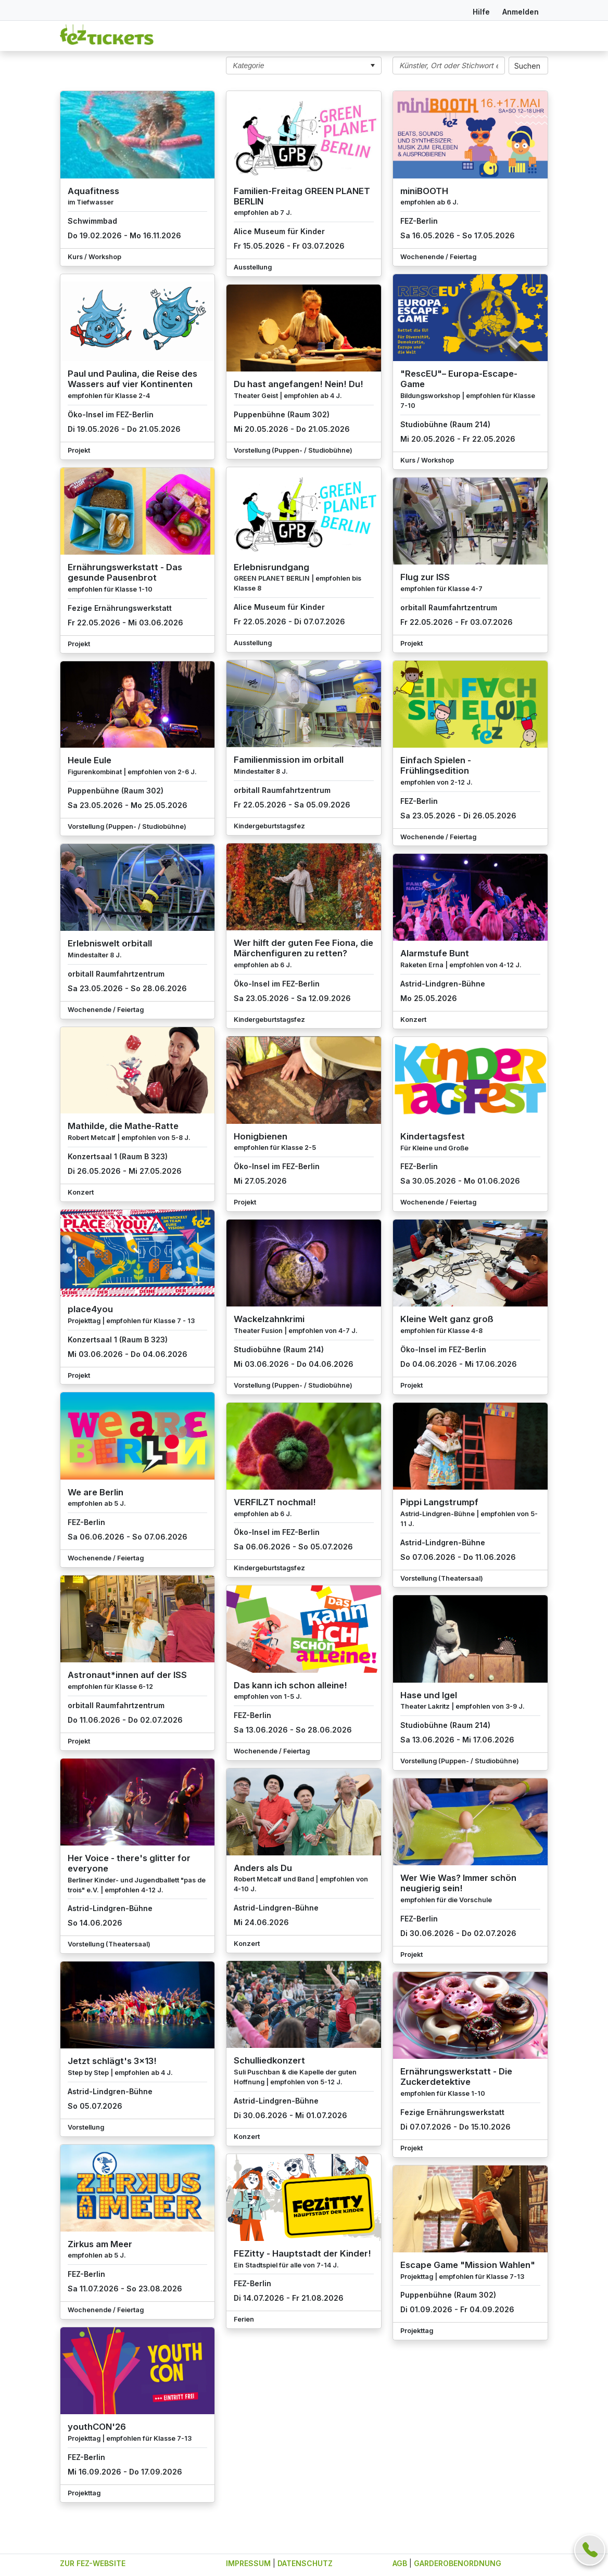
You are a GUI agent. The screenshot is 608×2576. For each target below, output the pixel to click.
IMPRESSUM (248, 2563)
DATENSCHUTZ (305, 2563)
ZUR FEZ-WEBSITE (92, 2563)
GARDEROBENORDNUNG (457, 2563)
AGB (399, 2563)
